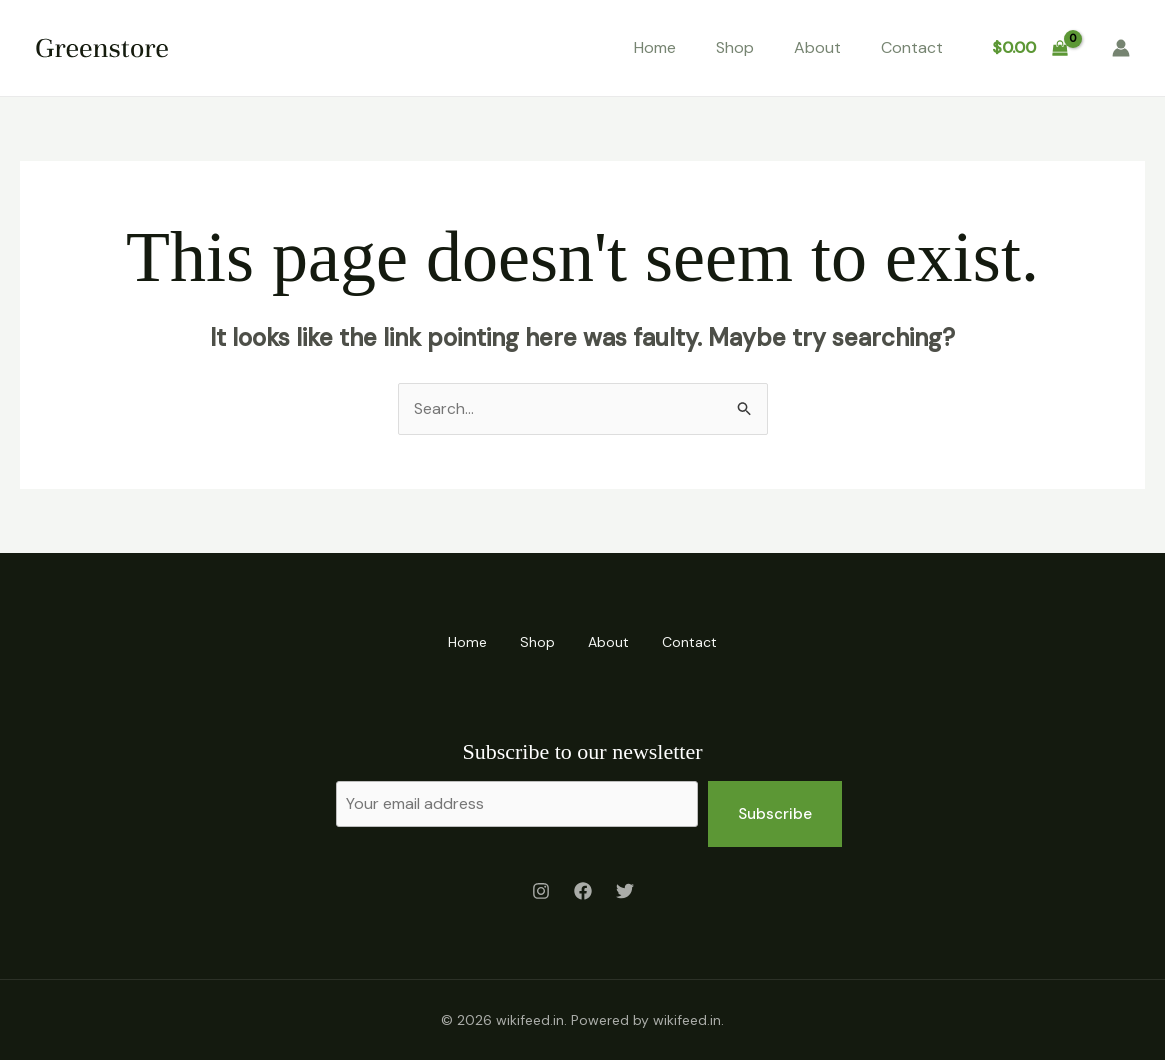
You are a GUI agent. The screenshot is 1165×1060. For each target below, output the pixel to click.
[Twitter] (625, 892)
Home (655, 47)
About (817, 47)
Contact (912, 47)
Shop (735, 47)
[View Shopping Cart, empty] (1029, 48)
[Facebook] (583, 892)
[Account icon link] (1121, 48)
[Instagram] (541, 892)
